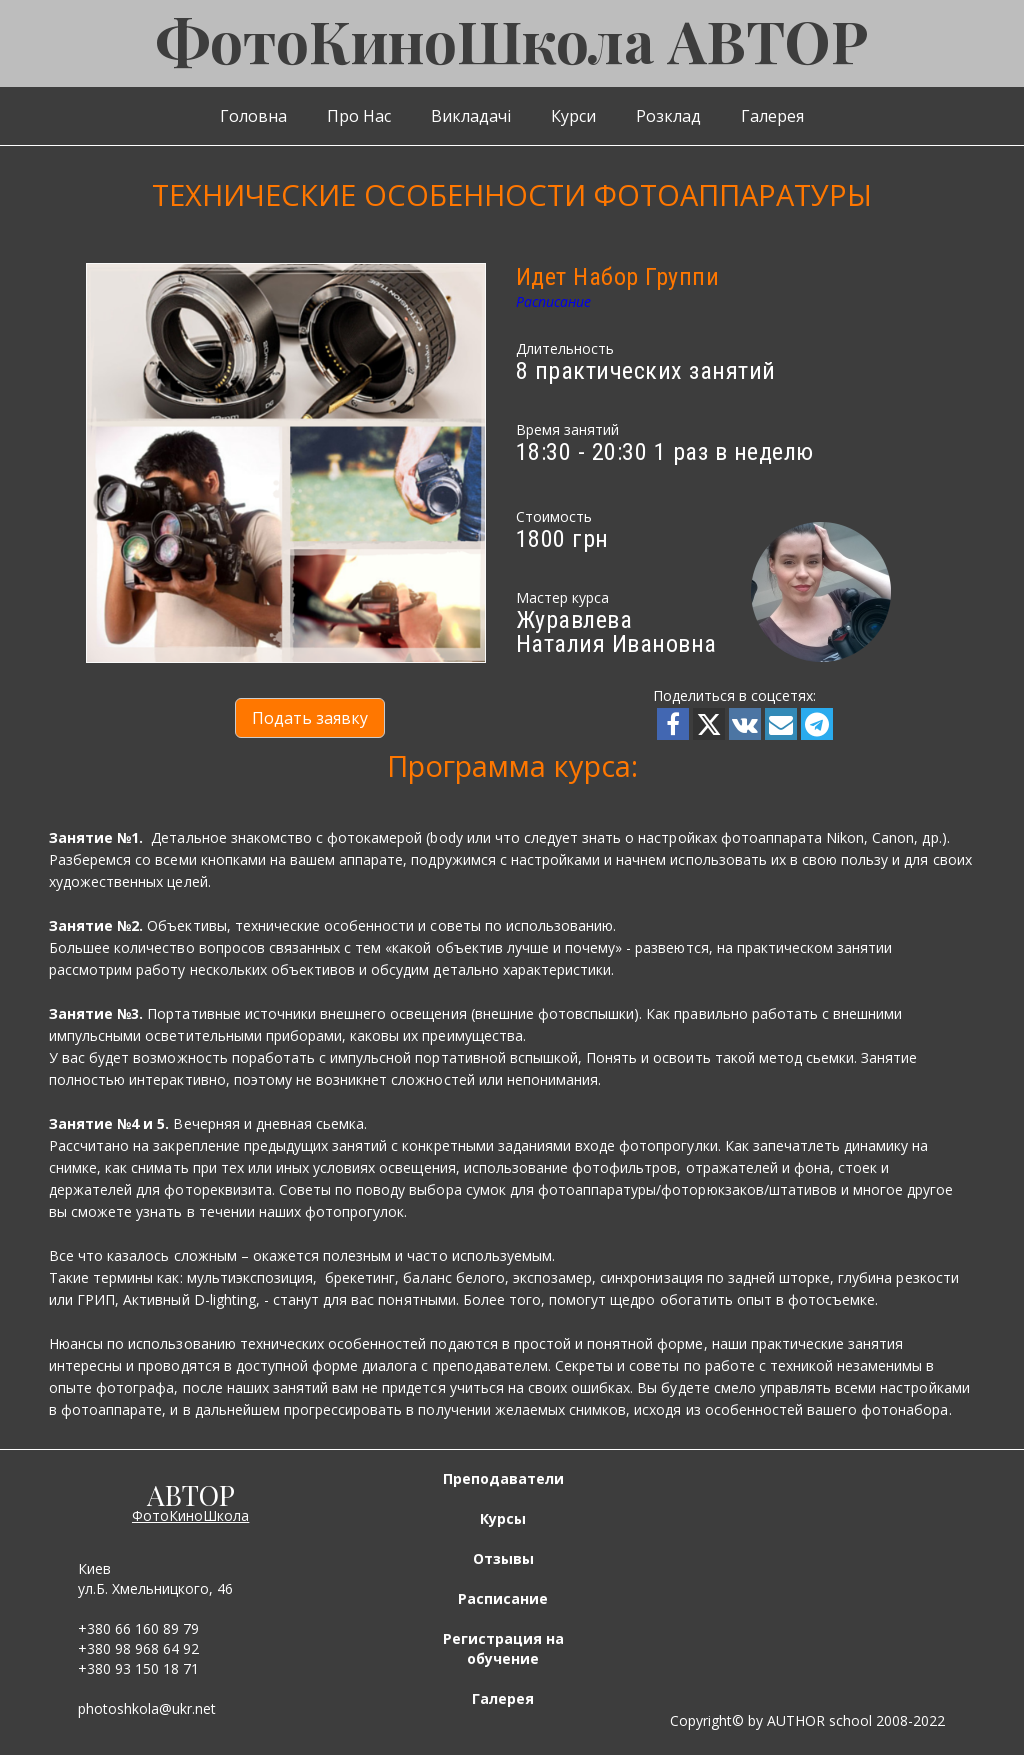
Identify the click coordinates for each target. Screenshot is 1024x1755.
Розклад (668, 116)
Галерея (772, 116)
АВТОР (191, 1494)
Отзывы (503, 1558)
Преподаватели (503, 1478)
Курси (573, 116)
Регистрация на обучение (503, 1648)
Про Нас (359, 116)
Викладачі (471, 116)
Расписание (553, 301)
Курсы (503, 1518)
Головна (253, 116)
